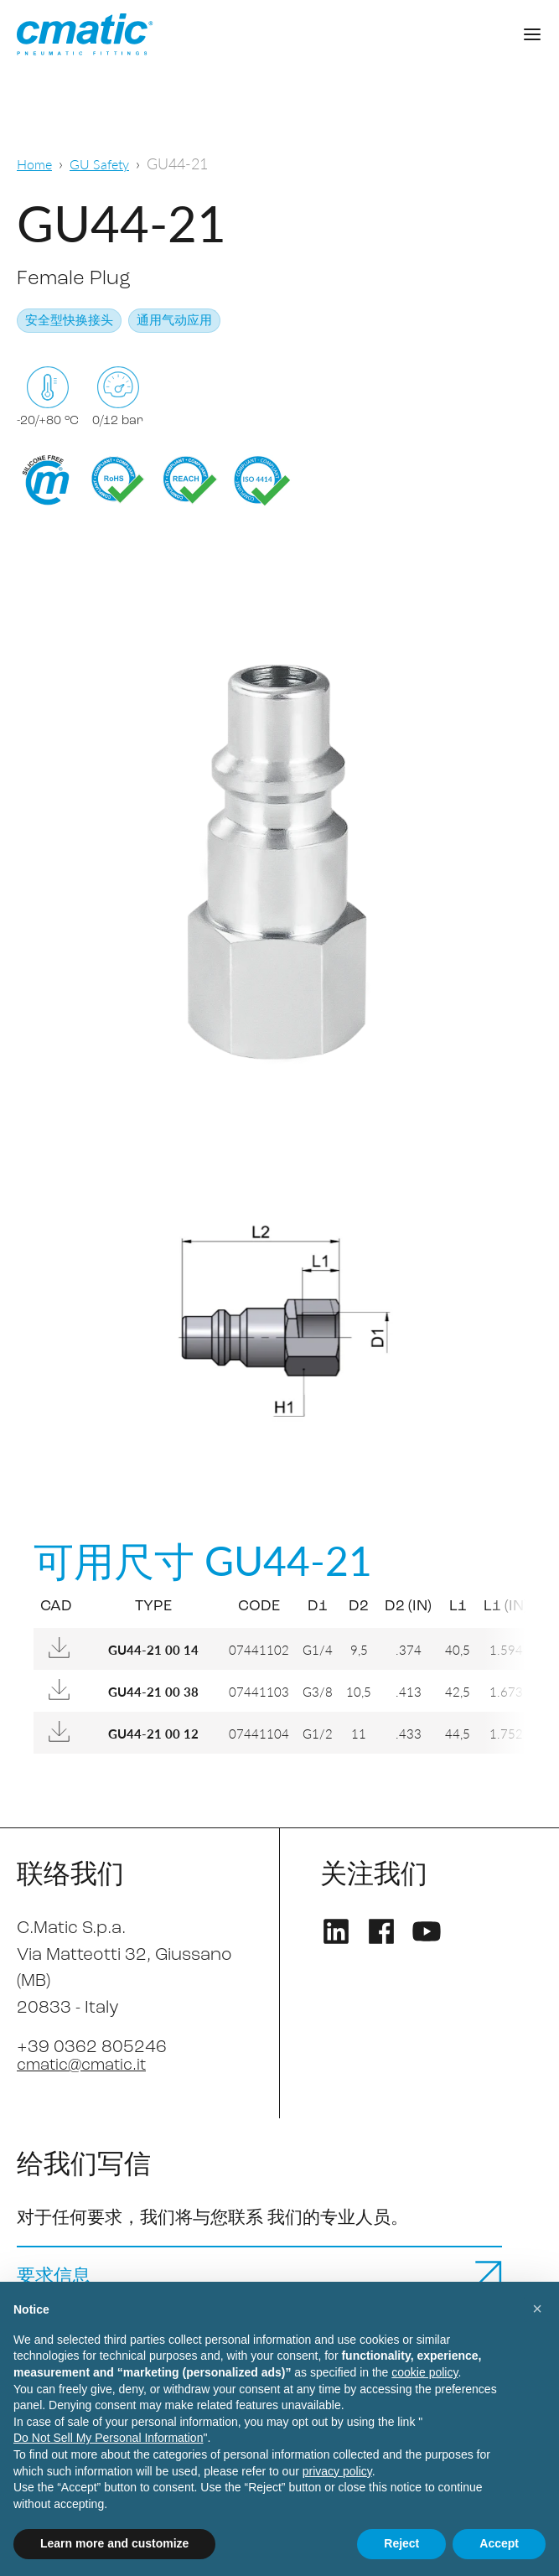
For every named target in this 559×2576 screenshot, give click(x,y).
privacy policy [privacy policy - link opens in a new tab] (337, 2471)
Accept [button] (499, 2543)
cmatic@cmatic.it (87, 2065)
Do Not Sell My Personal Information (108, 2437)
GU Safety (107, 163)
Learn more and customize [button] (114, 2543)
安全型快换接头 (69, 321)
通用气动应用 (174, 321)
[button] (537, 2308)
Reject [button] (401, 2543)
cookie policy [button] (424, 2372)
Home (36, 163)
